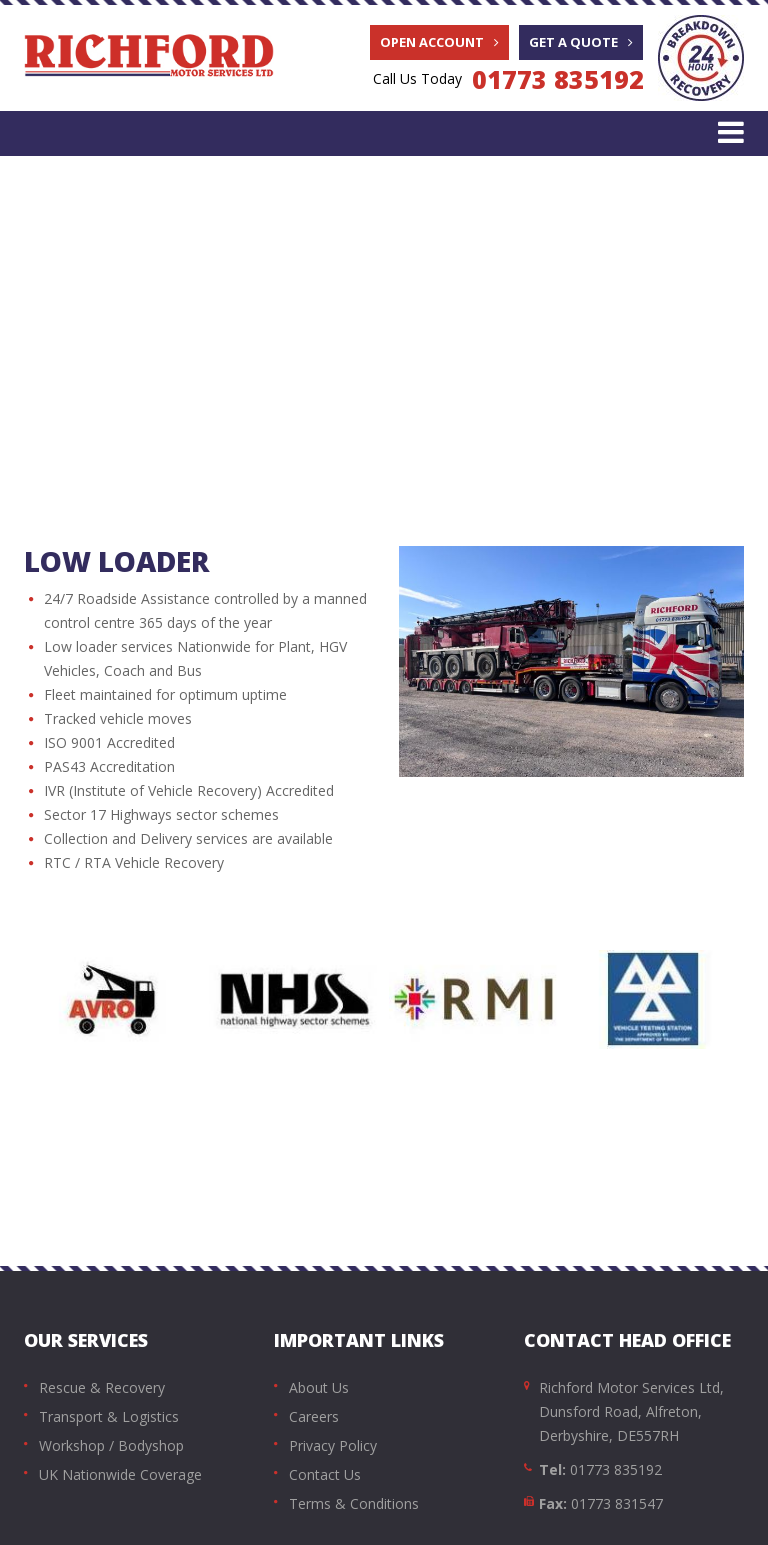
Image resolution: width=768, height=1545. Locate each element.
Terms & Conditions (354, 1503)
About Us (319, 1387)
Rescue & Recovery (102, 1387)
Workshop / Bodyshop (111, 1445)
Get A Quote (581, 42)
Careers (314, 1416)
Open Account (439, 42)
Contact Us (325, 1474)
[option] (114, 999)
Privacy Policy (333, 1445)
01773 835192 (558, 79)
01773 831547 (617, 1503)
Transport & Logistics (109, 1416)
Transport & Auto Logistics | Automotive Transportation (360, 374)
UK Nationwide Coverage (120, 1474)
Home (102, 374)
